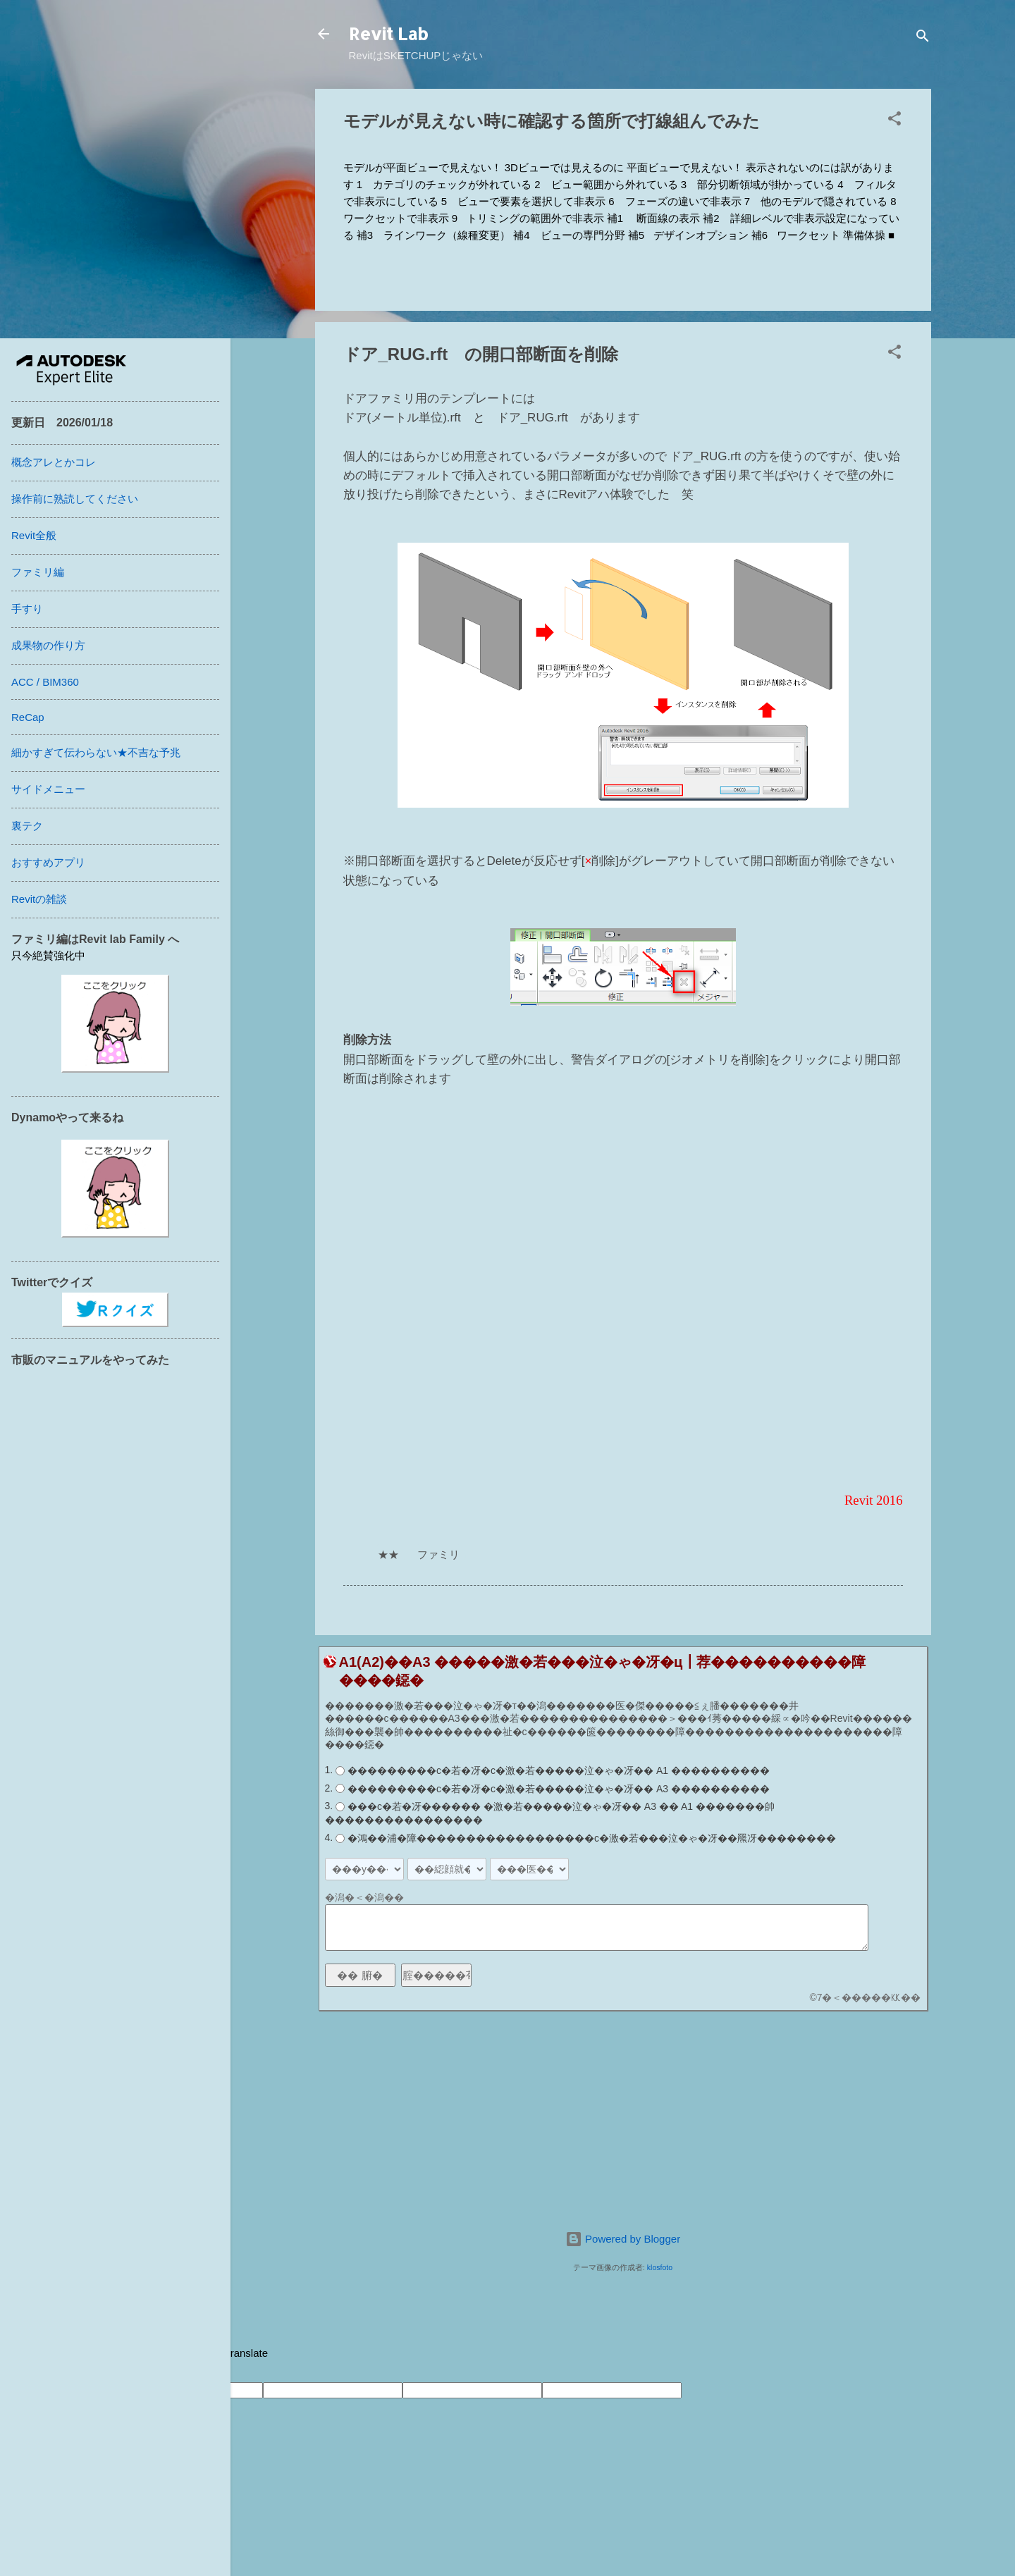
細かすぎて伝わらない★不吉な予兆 (95, 752)
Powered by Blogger (622, 2239)
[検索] (922, 38)
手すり (27, 609)
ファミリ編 (37, 572)
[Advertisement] (623, 2120)
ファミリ (438, 1554)
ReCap (27, 717)
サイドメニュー (48, 789)
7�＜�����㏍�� (869, 1997)
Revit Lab (388, 33)
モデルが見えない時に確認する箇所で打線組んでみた (551, 120)
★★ (388, 1554)
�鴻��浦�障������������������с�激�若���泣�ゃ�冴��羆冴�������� (591, 1838)
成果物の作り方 (48, 645)
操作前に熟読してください (74, 499)
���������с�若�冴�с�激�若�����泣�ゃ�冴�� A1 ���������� (558, 1770)
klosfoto (659, 2267)
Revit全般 (33, 535)
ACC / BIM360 (45, 682)
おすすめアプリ (48, 862)
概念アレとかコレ (53, 462)
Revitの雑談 (39, 899)
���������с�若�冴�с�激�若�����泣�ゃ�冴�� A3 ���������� (558, 1788)
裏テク (27, 826)
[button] (894, 121)
